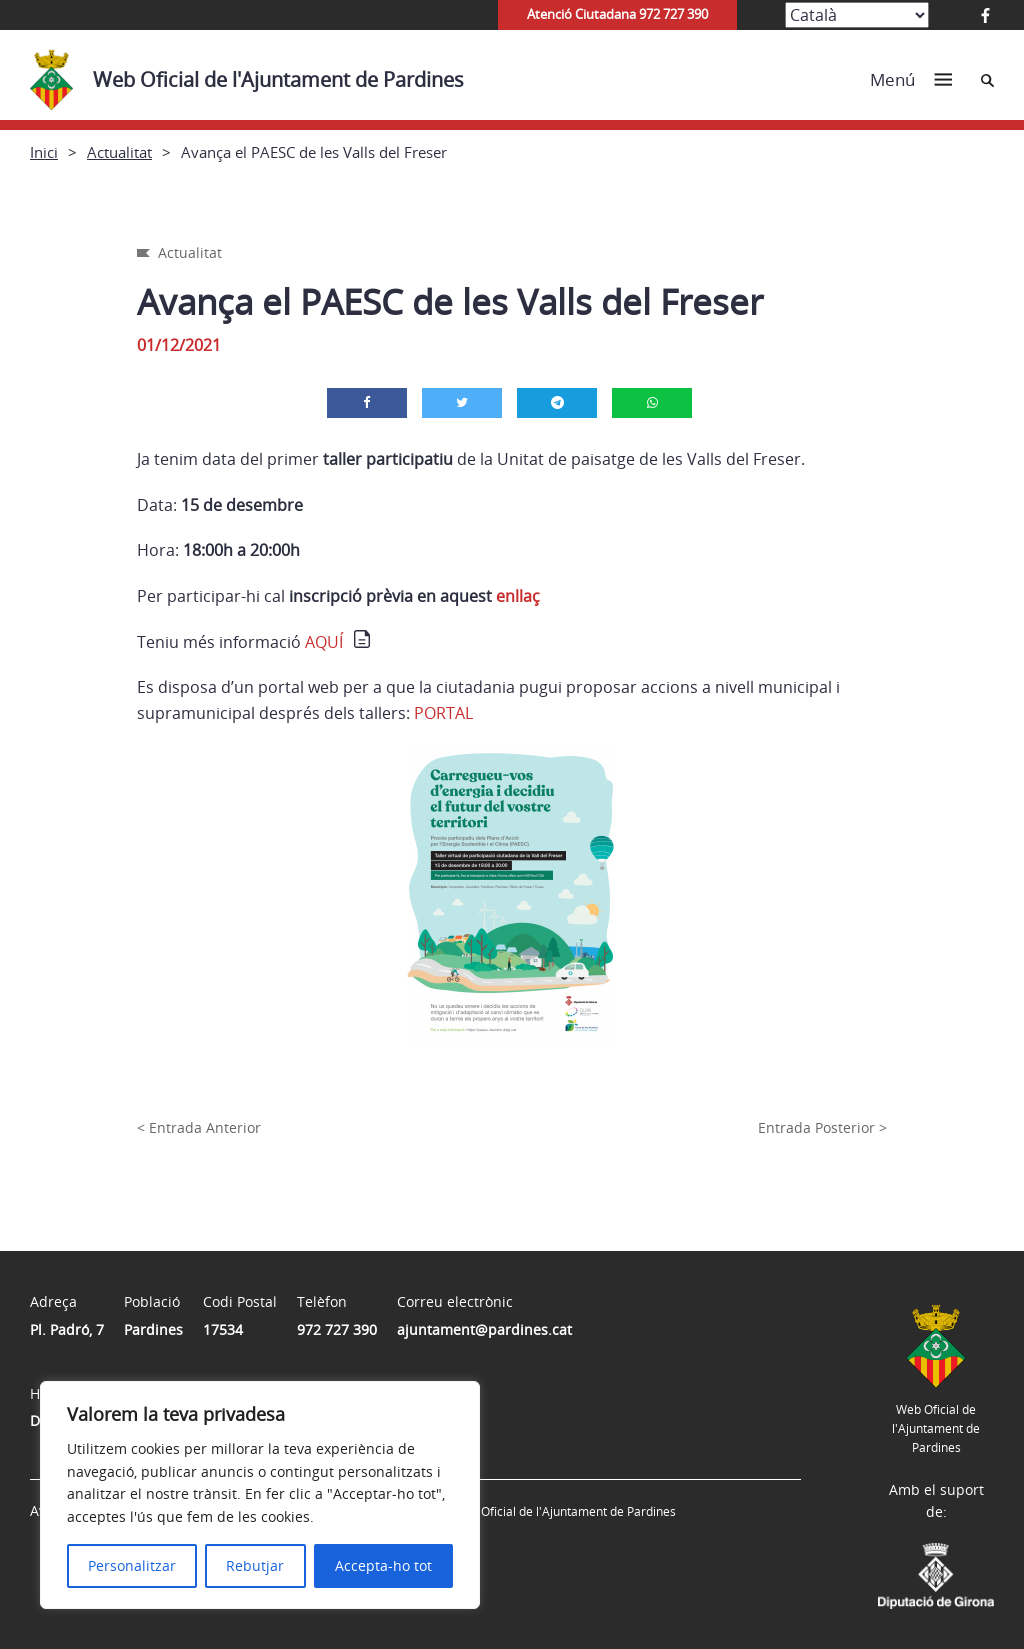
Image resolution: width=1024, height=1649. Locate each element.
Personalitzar (132, 1565)
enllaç (518, 596)
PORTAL (443, 713)
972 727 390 (337, 1329)
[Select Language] (857, 15)
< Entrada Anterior (199, 1127)
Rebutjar (255, 1565)
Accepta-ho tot (383, 1565)
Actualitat (119, 152)
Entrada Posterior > (822, 1127)
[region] (260, 1495)
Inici (44, 152)
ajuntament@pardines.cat (484, 1329)
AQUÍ (324, 642)
